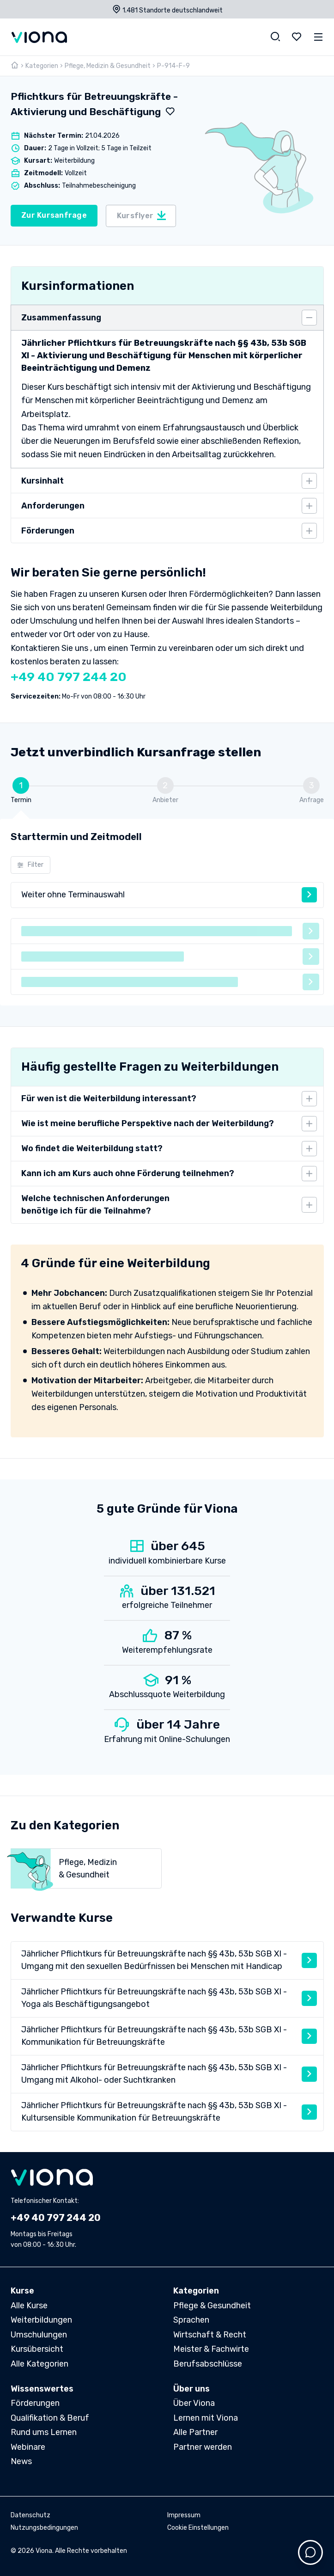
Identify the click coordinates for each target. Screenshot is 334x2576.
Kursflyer (142, 215)
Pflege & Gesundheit (212, 2305)
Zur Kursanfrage (54, 215)
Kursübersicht (37, 2349)
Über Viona (194, 2403)
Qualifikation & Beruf (50, 2418)
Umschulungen (39, 2335)
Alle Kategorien (39, 2364)
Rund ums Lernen (44, 2432)
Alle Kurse (29, 2305)
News (21, 2461)
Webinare (28, 2447)
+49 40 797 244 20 (69, 676)
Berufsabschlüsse (207, 2364)
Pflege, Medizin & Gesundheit (108, 66)
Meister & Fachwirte (211, 2349)
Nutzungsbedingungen (44, 2528)
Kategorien (41, 66)
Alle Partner (195, 2432)
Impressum (183, 2515)
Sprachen (191, 2320)
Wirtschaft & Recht (209, 2335)
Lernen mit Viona (205, 2418)
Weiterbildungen (41, 2320)
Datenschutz (30, 2515)
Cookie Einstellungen (198, 2528)
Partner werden (202, 2447)
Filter (30, 865)
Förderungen (35, 2403)
